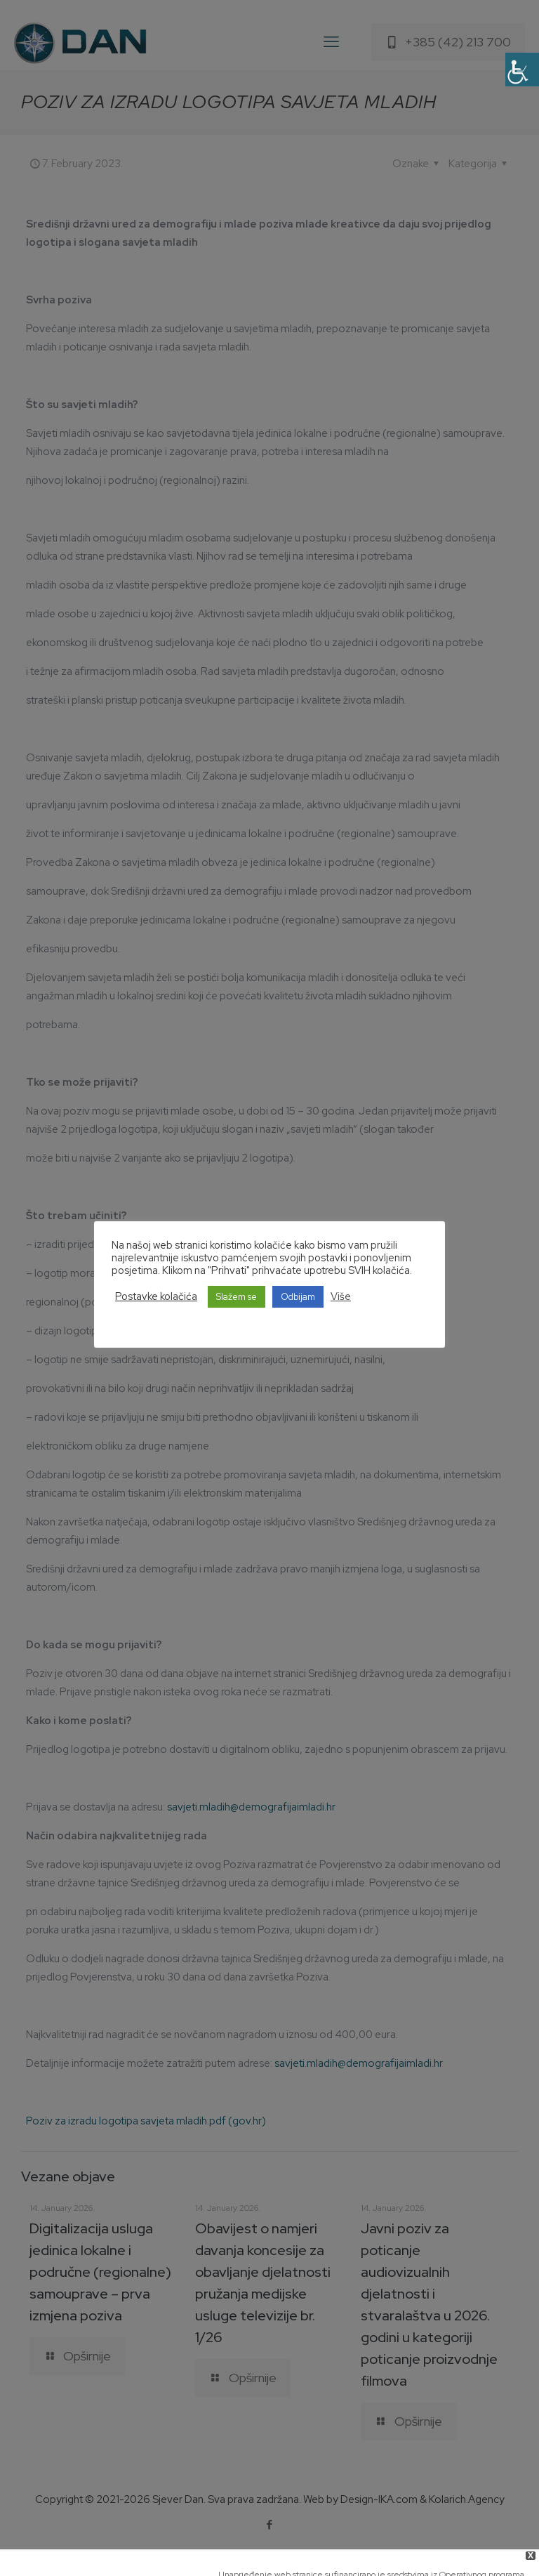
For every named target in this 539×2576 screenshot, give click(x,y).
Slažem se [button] (236, 1297)
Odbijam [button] (298, 1297)
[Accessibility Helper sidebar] (522, 69)
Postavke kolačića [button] (156, 1296)
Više (341, 1296)
